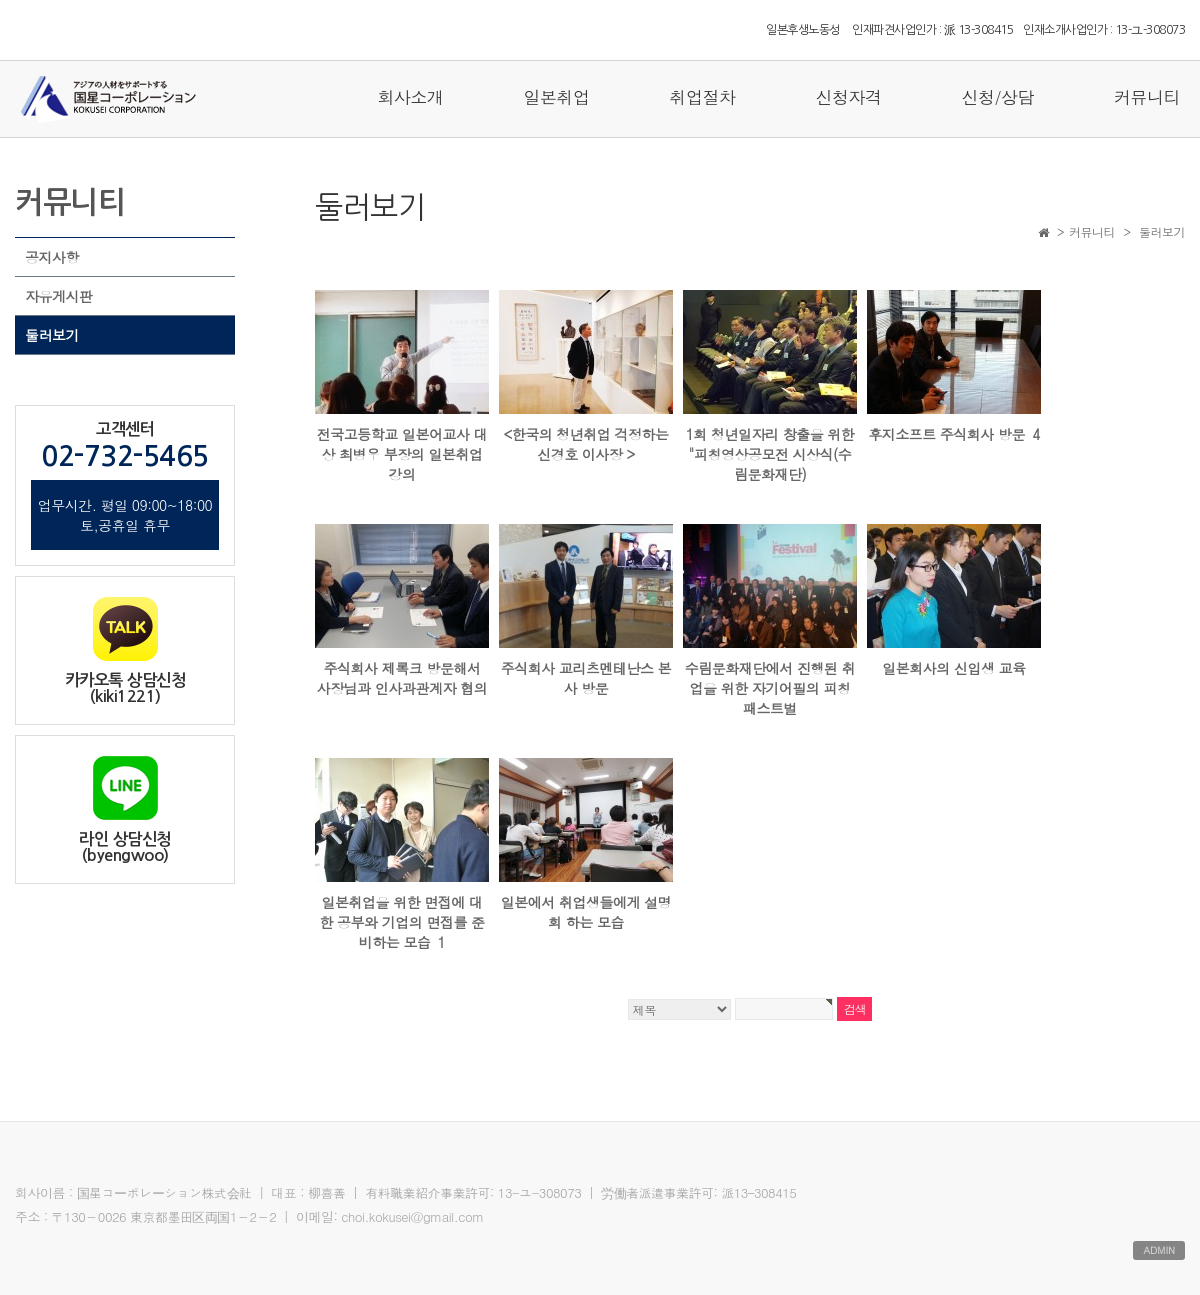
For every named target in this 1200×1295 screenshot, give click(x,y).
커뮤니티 (1147, 97)
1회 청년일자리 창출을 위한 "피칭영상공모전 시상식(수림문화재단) (770, 454)
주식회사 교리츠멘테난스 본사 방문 (586, 678)
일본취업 (556, 97)
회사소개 (410, 97)
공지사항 (52, 257)
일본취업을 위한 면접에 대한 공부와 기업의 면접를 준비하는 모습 (401, 922)
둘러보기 (52, 335)
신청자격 (848, 97)
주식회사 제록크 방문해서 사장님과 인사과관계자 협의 (402, 678)
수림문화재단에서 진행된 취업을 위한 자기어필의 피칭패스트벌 (770, 688)
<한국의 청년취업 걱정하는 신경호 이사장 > (585, 444)
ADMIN (1159, 1250)
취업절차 (702, 97)
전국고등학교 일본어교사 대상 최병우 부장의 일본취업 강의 (402, 454)
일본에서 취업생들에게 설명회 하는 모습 (586, 912)
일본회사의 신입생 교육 (953, 668)
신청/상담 (997, 97)
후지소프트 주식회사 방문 (954, 434)
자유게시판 (59, 296)
